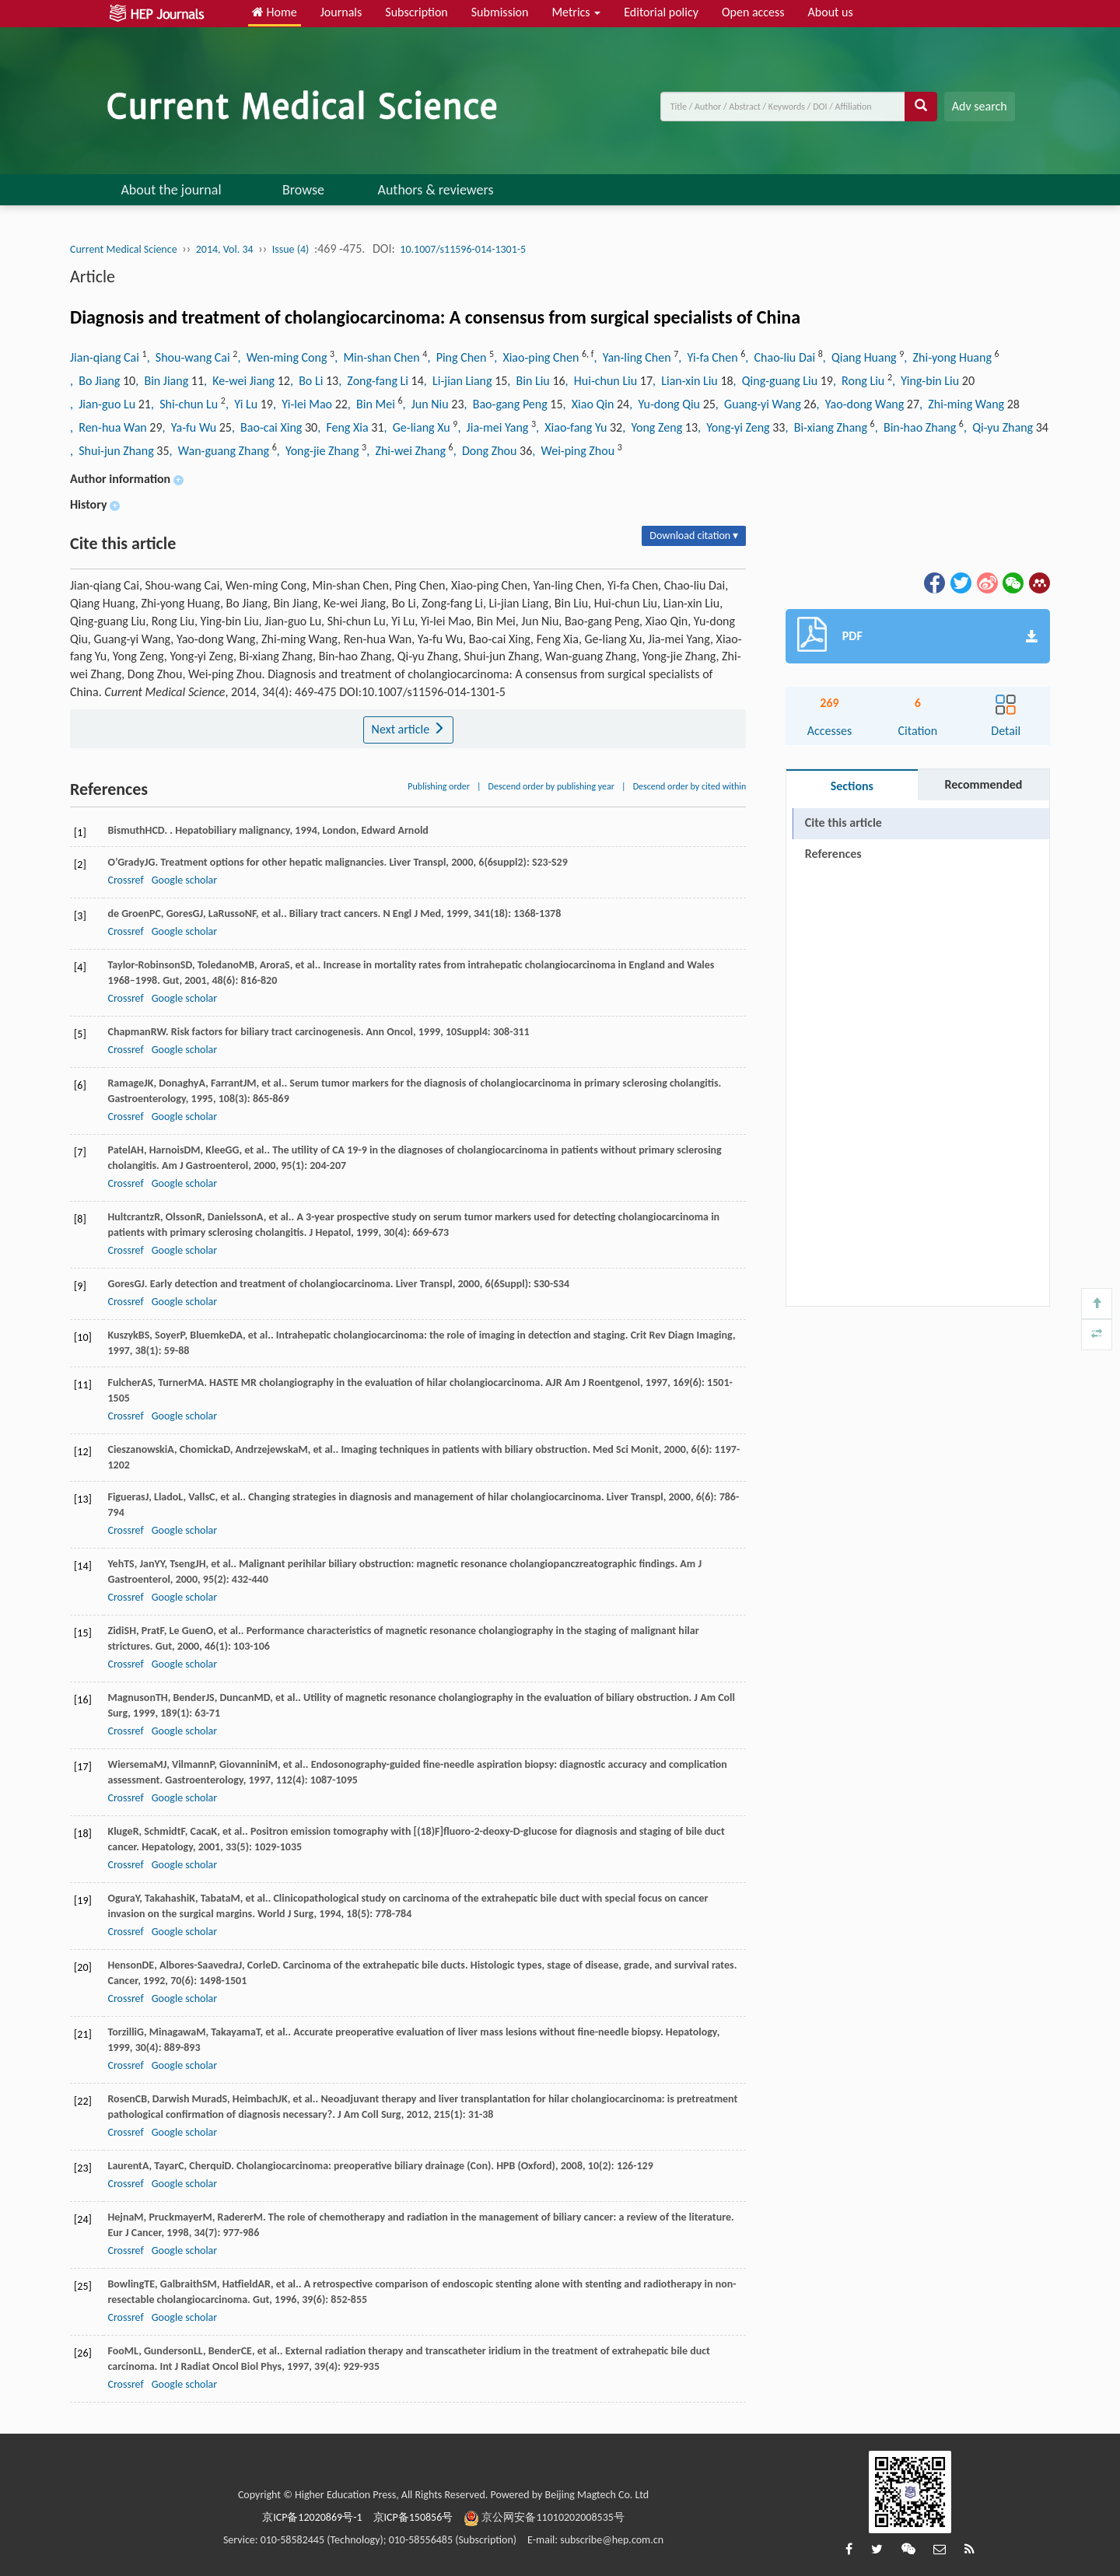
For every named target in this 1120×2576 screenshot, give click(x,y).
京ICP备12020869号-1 (312, 2517)
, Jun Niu (427, 404)
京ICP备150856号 (413, 2517)
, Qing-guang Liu (777, 380)
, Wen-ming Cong (283, 357)
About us (830, 12)
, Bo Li (308, 380)
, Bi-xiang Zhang (827, 427)
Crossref (125, 880)
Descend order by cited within (690, 786)
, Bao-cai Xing (268, 427)
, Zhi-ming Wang (963, 404)
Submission (500, 12)
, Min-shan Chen (378, 357)
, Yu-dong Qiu (665, 404)
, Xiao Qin (590, 404)
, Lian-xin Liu (686, 380)
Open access (753, 12)
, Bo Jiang (96, 380)
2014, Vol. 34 (225, 249)
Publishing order (439, 786)
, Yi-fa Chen (709, 357)
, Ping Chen (458, 357)
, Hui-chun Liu (602, 380)
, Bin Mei (373, 404)
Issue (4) (291, 249)
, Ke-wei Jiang (241, 380)
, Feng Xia (344, 427)
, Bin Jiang (163, 380)
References (833, 853)
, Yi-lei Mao (304, 404)
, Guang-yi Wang (760, 404)
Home (274, 12)
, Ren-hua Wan (109, 427)
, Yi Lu (243, 404)
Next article (408, 729)
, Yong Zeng (653, 427)
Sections (852, 786)
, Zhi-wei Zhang (407, 450)
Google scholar (184, 880)
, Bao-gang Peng (507, 404)
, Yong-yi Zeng (735, 427)
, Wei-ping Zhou (574, 450)
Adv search (979, 106)
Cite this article (843, 822)
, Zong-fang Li (374, 380)
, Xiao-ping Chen (538, 357)
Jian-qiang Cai (106, 357)
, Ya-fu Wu (191, 427)
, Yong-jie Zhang (319, 450)
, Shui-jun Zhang (113, 450)
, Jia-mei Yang (494, 427)
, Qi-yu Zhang (1000, 427)
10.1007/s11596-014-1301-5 (463, 249)
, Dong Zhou (486, 450)
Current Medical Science (123, 249)
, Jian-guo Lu (104, 404)
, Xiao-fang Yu (573, 427)
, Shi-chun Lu (186, 404)
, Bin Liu (529, 380)
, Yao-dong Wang (862, 404)
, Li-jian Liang (459, 380)
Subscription (416, 12)
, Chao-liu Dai (781, 357)
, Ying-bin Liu (927, 380)
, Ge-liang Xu (418, 427)
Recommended (983, 784)
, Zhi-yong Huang (949, 357)
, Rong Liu (860, 380)
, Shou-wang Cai (190, 357)
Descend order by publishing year (551, 786)
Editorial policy (661, 12)
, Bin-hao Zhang (917, 427)
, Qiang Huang (861, 357)
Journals (341, 12)
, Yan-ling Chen (633, 357)
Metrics (575, 12)
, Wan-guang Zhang (221, 450)
